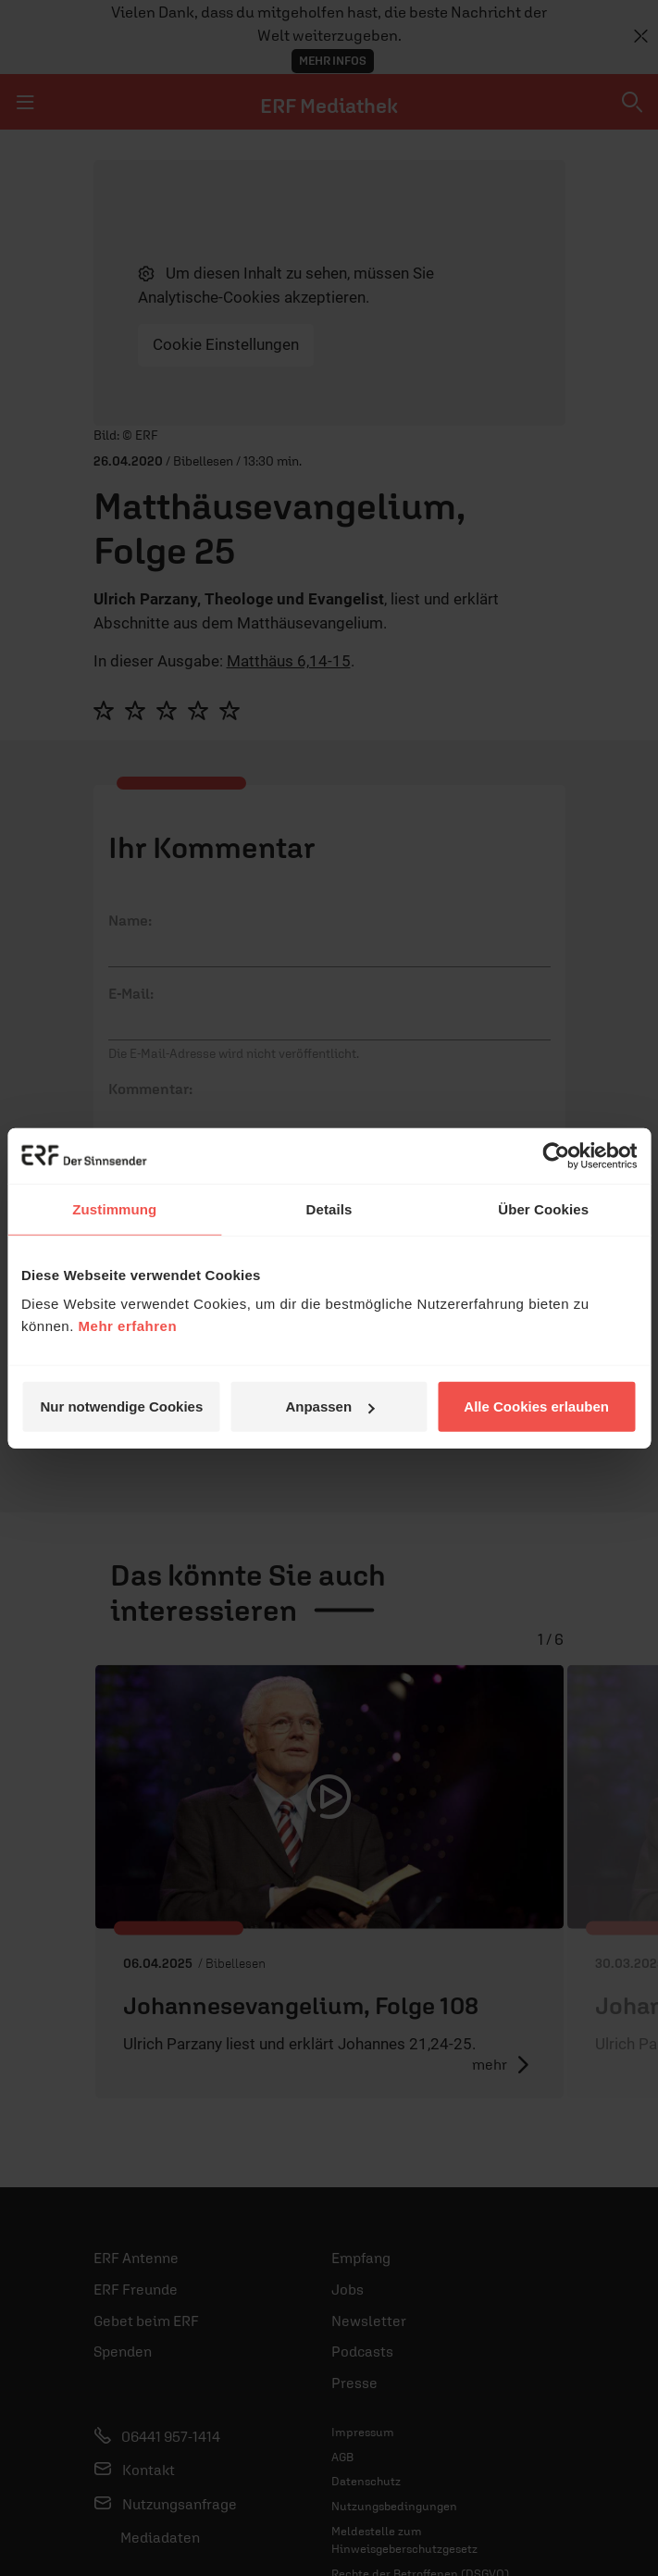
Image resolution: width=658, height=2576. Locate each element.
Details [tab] (329, 1208)
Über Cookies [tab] (543, 1208)
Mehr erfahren (128, 1326)
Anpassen (329, 1406)
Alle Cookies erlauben (536, 1406)
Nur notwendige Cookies (121, 1406)
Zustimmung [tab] (114, 1208)
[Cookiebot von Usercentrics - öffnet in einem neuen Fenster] (556, 1155)
